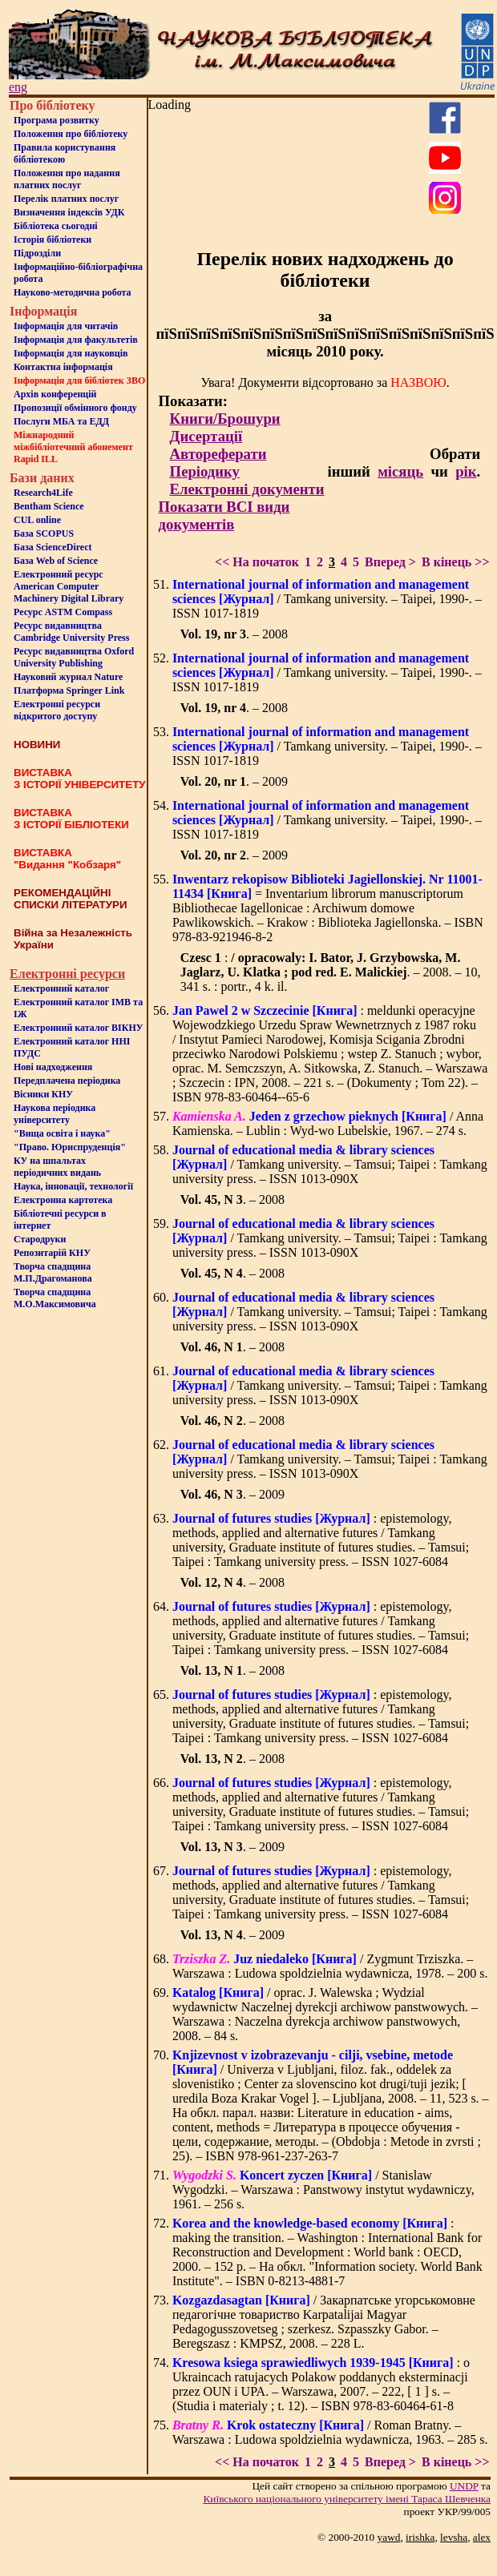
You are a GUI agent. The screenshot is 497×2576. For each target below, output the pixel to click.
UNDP (464, 2486)
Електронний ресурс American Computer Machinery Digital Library (68, 586)
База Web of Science (56, 560)
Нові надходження (53, 1067)
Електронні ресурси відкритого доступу (57, 710)
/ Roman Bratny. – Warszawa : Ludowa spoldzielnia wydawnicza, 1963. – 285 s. (330, 2432)
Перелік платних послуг (66, 198)
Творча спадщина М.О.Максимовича (55, 1298)
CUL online (37, 519)
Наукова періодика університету (54, 1113)
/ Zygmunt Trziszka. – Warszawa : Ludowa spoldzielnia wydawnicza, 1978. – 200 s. (330, 1966)
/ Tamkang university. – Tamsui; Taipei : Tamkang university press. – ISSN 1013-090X (329, 1164)
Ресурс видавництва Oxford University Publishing (74, 657)
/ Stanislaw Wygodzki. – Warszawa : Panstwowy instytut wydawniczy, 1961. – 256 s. (323, 2189)
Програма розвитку (56, 120)
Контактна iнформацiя (63, 366)
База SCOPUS (44, 533)
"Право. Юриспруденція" (70, 1147)
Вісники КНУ (43, 1094)
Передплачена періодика (67, 1080)
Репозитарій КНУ (52, 1252)
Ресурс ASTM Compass (63, 612)
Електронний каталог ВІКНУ (78, 1027)
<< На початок (257, 562)
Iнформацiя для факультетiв (76, 339)
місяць (400, 471)
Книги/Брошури (225, 418)
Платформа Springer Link (69, 690)
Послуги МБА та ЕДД (61, 421)
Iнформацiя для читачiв (66, 326)
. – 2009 (234, 781)
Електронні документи (247, 489)
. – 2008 (234, 634)
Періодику (205, 471)
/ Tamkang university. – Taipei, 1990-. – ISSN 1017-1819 (327, 599)
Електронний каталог (61, 988)
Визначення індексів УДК (69, 212)
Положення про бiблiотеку (70, 133)
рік (465, 471)
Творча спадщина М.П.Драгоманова (53, 1272)
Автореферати (218, 453)
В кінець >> (456, 562)
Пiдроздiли (37, 253)
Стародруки (40, 1239)
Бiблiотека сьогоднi (56, 225)
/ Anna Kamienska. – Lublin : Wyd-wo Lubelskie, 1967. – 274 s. (327, 1123)
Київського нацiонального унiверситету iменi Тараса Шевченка (347, 2499)
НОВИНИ (37, 745)
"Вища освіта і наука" (62, 1133)
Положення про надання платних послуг (67, 179)
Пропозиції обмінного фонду (75, 407)
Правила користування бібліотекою (64, 153)
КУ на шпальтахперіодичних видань (57, 1166)
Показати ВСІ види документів (224, 515)
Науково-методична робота (72, 292)
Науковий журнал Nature (68, 676)
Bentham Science (49, 506)
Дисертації (206, 436)
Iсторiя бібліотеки (52, 239)
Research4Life (43, 492)
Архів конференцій (55, 394)
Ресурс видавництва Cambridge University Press (71, 631)
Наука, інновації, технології (73, 1186)
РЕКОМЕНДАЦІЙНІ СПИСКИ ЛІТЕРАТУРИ (70, 899)
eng (18, 87)
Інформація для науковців (70, 353)
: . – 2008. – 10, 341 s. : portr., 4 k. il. (330, 972)
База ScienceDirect (53, 547)
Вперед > (390, 562)
